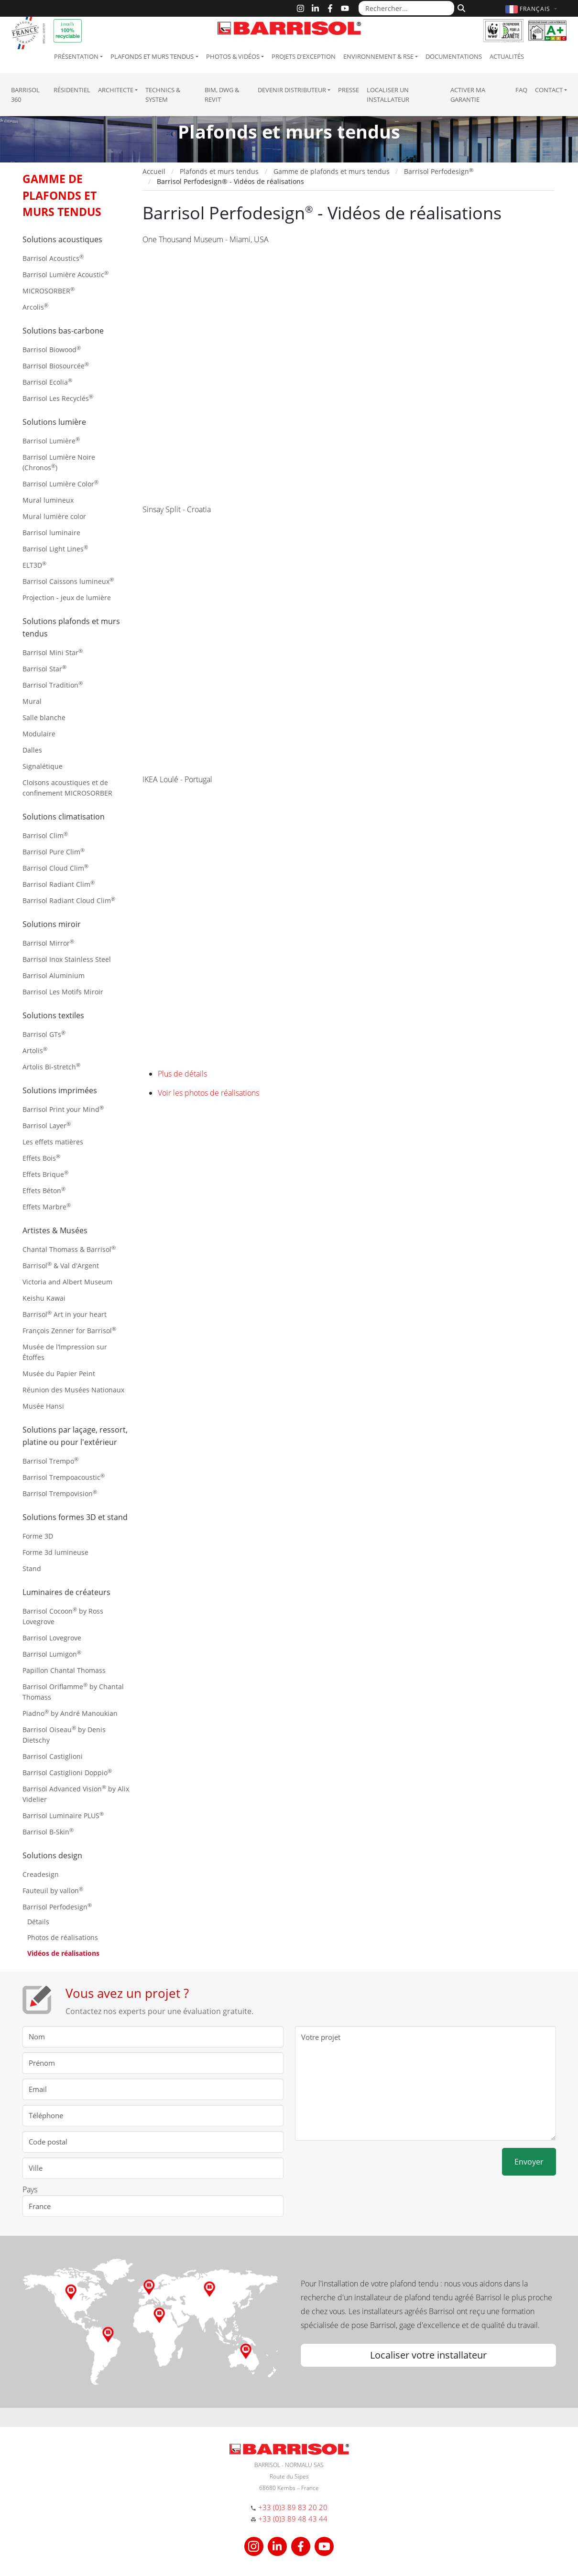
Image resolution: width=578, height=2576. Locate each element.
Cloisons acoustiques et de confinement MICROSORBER (67, 788)
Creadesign (40, 1874)
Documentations (453, 56)
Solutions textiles (53, 1015)
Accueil (153, 171)
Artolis (34, 1050)
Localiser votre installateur (428, 2355)
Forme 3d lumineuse (55, 1552)
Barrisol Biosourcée (55, 365)
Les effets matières (52, 1141)
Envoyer (529, 2161)
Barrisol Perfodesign (57, 1906)
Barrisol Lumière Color (60, 483)
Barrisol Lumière (51, 440)
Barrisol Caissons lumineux (68, 580)
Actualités (507, 56)
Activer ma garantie (467, 95)
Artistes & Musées (54, 1230)
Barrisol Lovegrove (51, 1637)
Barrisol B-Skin (48, 1831)
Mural (32, 701)
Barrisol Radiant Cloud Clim (68, 900)
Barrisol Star (44, 668)
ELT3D (34, 564)
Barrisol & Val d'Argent (60, 1265)
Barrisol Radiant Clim (58, 883)
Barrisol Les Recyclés (57, 397)
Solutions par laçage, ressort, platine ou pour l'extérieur (75, 1435)
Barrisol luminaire (51, 532)
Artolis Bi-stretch (51, 1066)
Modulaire (38, 733)
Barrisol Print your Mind (63, 1108)
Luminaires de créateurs (66, 1592)
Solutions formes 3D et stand (75, 1517)
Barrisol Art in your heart (64, 1313)
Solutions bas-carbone (63, 330)
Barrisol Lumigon (51, 1653)
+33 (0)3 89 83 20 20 (292, 2507)
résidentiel (72, 90)
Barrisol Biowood (51, 349)
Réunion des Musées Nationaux (73, 1389)
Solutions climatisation (63, 816)
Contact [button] (549, 90)
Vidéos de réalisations (63, 1953)
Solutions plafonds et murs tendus (71, 627)
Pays (29, 2189)
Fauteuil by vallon (52, 1890)
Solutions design (52, 1855)
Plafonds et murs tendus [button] (152, 56)
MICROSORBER (48, 290)
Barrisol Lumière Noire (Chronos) (58, 462)
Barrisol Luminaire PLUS (63, 1815)
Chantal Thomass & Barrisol (69, 1248)
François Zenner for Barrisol (69, 1330)
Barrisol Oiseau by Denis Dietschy (64, 1734)
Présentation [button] (76, 56)
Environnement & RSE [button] (378, 56)
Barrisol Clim (45, 835)
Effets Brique (45, 1173)
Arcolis (35, 306)
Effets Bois (41, 1157)
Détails (38, 1921)
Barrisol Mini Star (52, 652)
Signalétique (42, 766)
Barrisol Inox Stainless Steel (66, 959)
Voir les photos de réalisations (208, 1093)
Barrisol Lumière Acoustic (65, 274)
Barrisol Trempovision (59, 1493)
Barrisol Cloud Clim (55, 867)
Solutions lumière (54, 422)
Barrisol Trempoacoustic (63, 1476)
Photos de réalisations (62, 1937)
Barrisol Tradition (52, 684)
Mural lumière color (54, 516)
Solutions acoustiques (62, 239)
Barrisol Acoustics (53, 257)
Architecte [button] (115, 90)
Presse (348, 90)
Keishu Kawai (43, 1298)
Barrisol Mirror (48, 942)
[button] (532, 9)
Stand (31, 1568)
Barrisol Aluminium (53, 975)
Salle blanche (43, 717)
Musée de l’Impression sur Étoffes (64, 1352)
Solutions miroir (51, 924)
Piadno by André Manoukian (70, 1712)
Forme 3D (37, 1536)
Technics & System (162, 95)
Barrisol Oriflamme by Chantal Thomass (73, 1691)
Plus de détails (182, 1073)
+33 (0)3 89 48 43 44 (292, 2518)
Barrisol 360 (25, 95)
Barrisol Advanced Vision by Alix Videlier (75, 1793)
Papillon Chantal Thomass (64, 1670)
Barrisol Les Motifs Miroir (62, 991)
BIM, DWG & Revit (222, 95)
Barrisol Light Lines (55, 548)
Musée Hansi (43, 1406)
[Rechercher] (460, 7)
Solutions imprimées (59, 1090)
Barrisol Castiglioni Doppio (67, 1772)
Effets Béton (43, 1190)
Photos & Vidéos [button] (233, 56)
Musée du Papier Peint (58, 1373)
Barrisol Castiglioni (52, 1756)
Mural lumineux (48, 500)
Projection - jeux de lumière (66, 597)
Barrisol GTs (43, 1033)
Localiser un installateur (388, 95)
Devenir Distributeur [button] (292, 90)
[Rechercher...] (406, 8)
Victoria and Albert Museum (67, 1281)
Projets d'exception (304, 56)
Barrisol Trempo (50, 1460)
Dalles (32, 749)
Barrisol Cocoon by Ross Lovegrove (62, 1616)
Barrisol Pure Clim (53, 851)
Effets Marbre (46, 1206)
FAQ (521, 90)
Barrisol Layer (46, 1125)
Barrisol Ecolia (47, 381)
